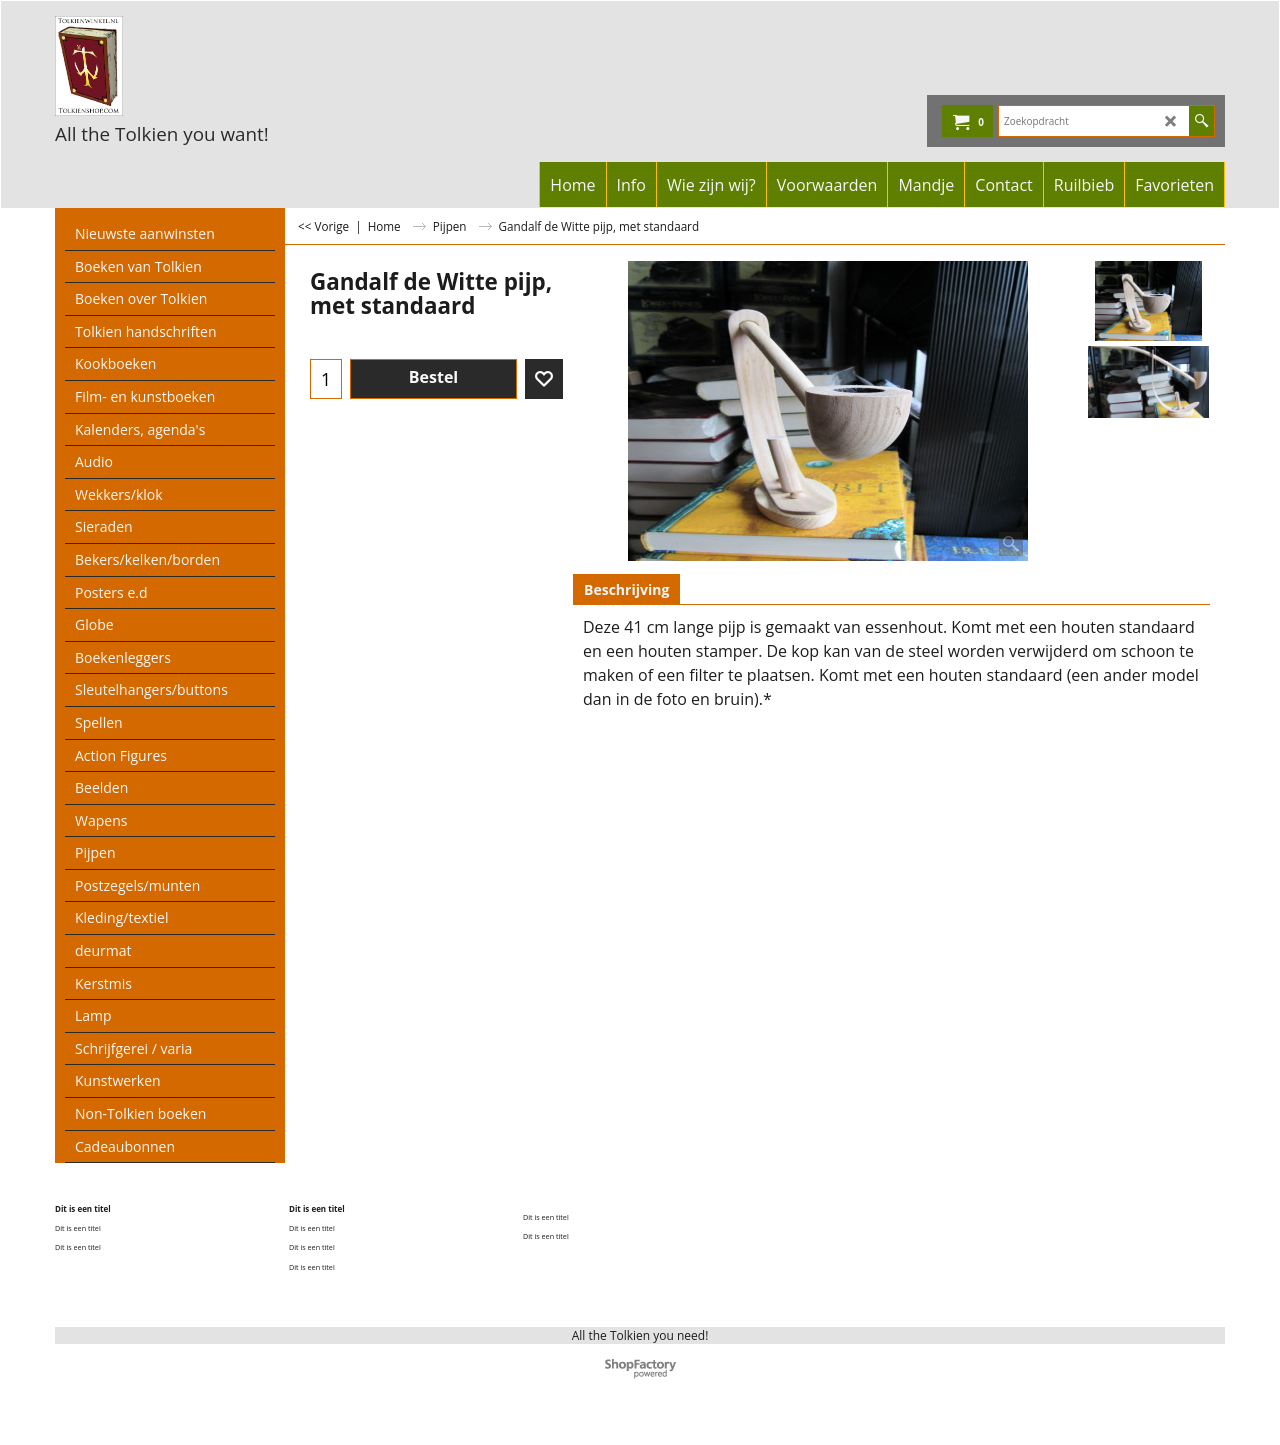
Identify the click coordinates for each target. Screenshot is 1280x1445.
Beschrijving (626, 589)
